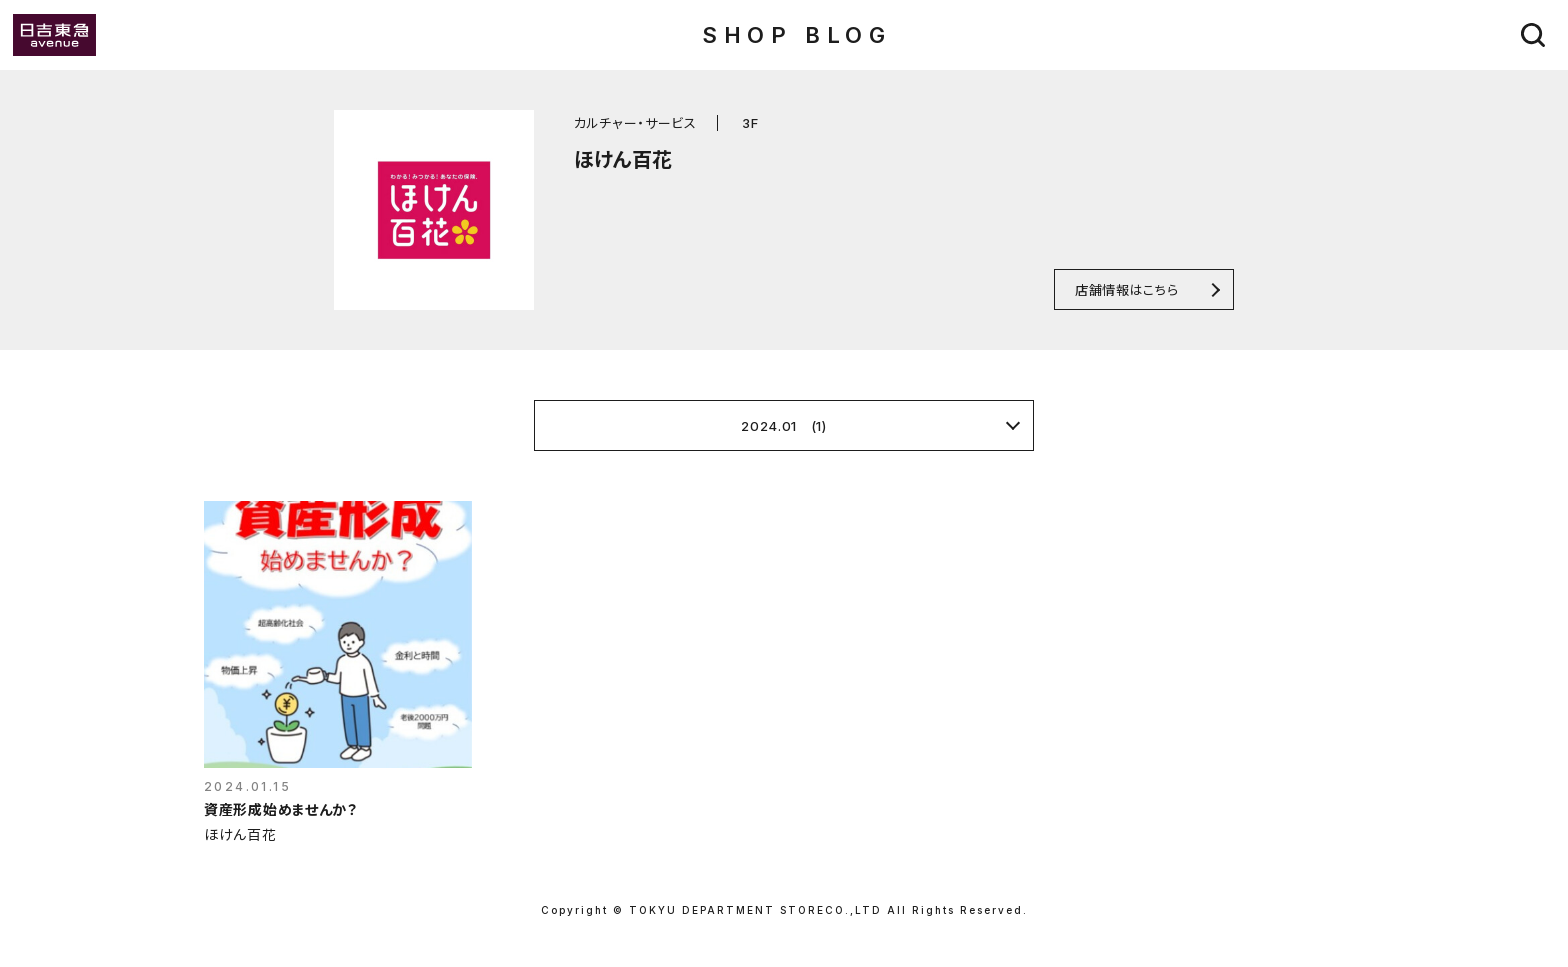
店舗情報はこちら (1126, 289)
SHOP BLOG (796, 35)
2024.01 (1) (783, 426)
